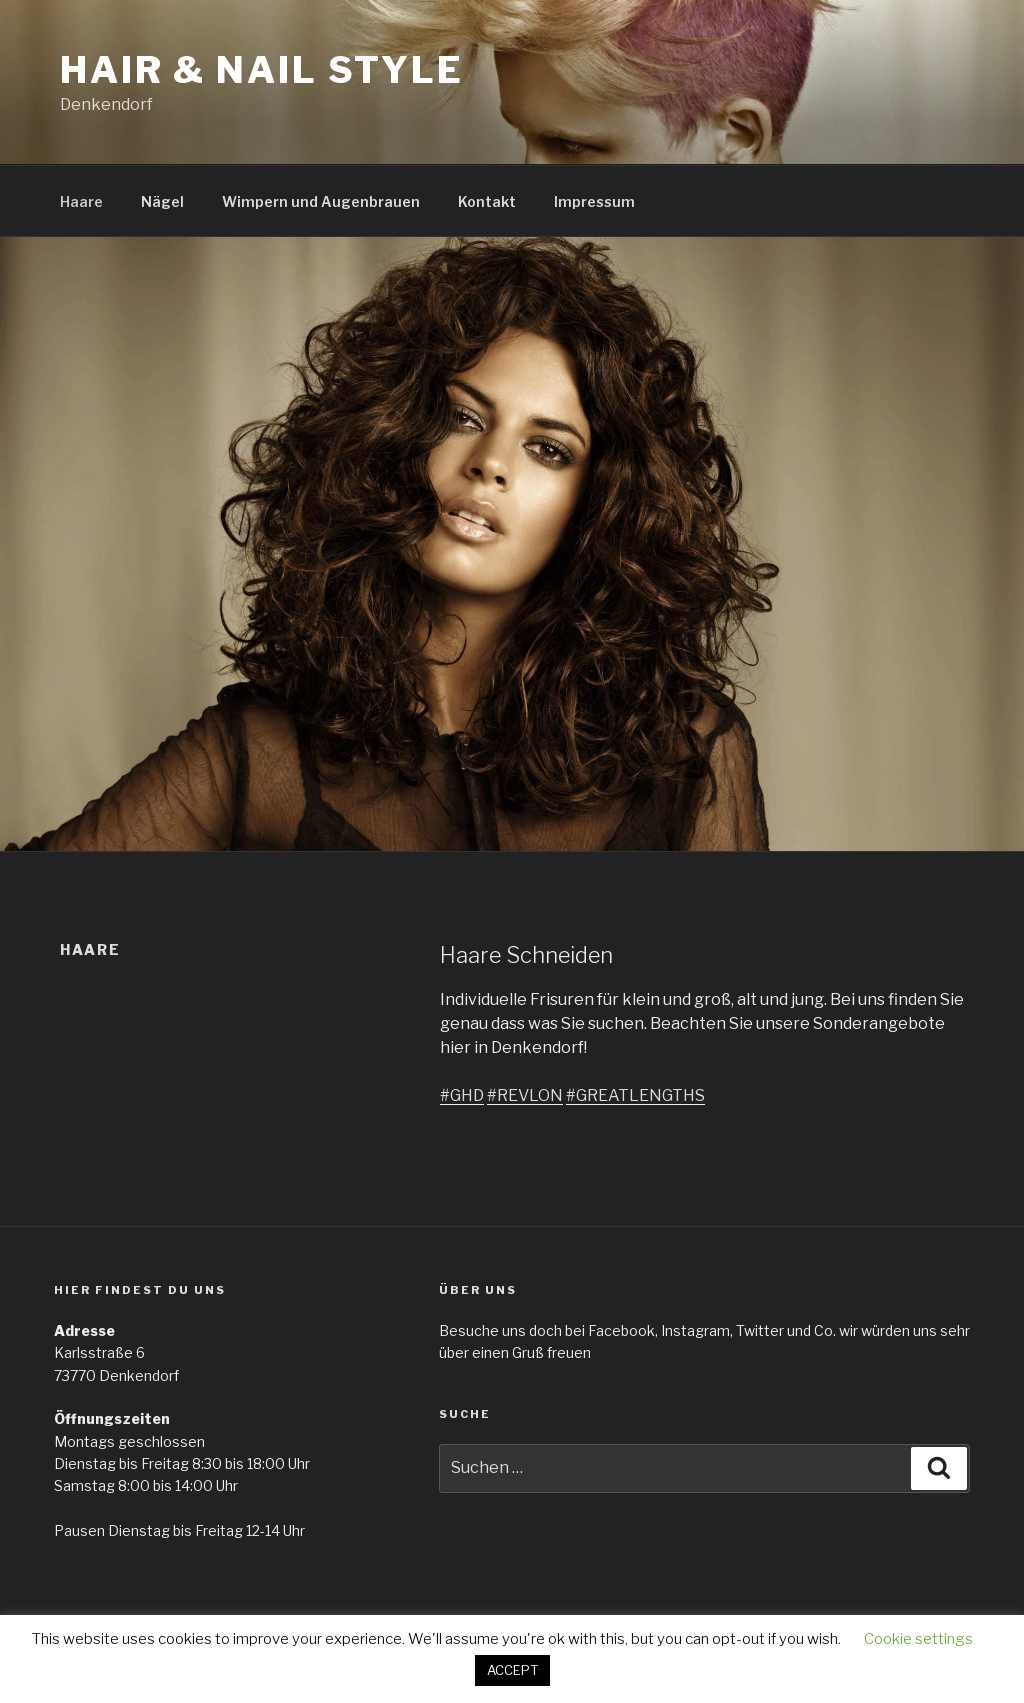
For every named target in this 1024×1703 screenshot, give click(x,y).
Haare (81, 201)
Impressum (594, 201)
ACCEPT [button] (512, 1670)
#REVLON (525, 1095)
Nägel (162, 201)
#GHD (462, 1095)
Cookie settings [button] (918, 1639)
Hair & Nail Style (262, 70)
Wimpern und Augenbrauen (321, 201)
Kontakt (487, 201)
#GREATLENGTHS (635, 1095)
